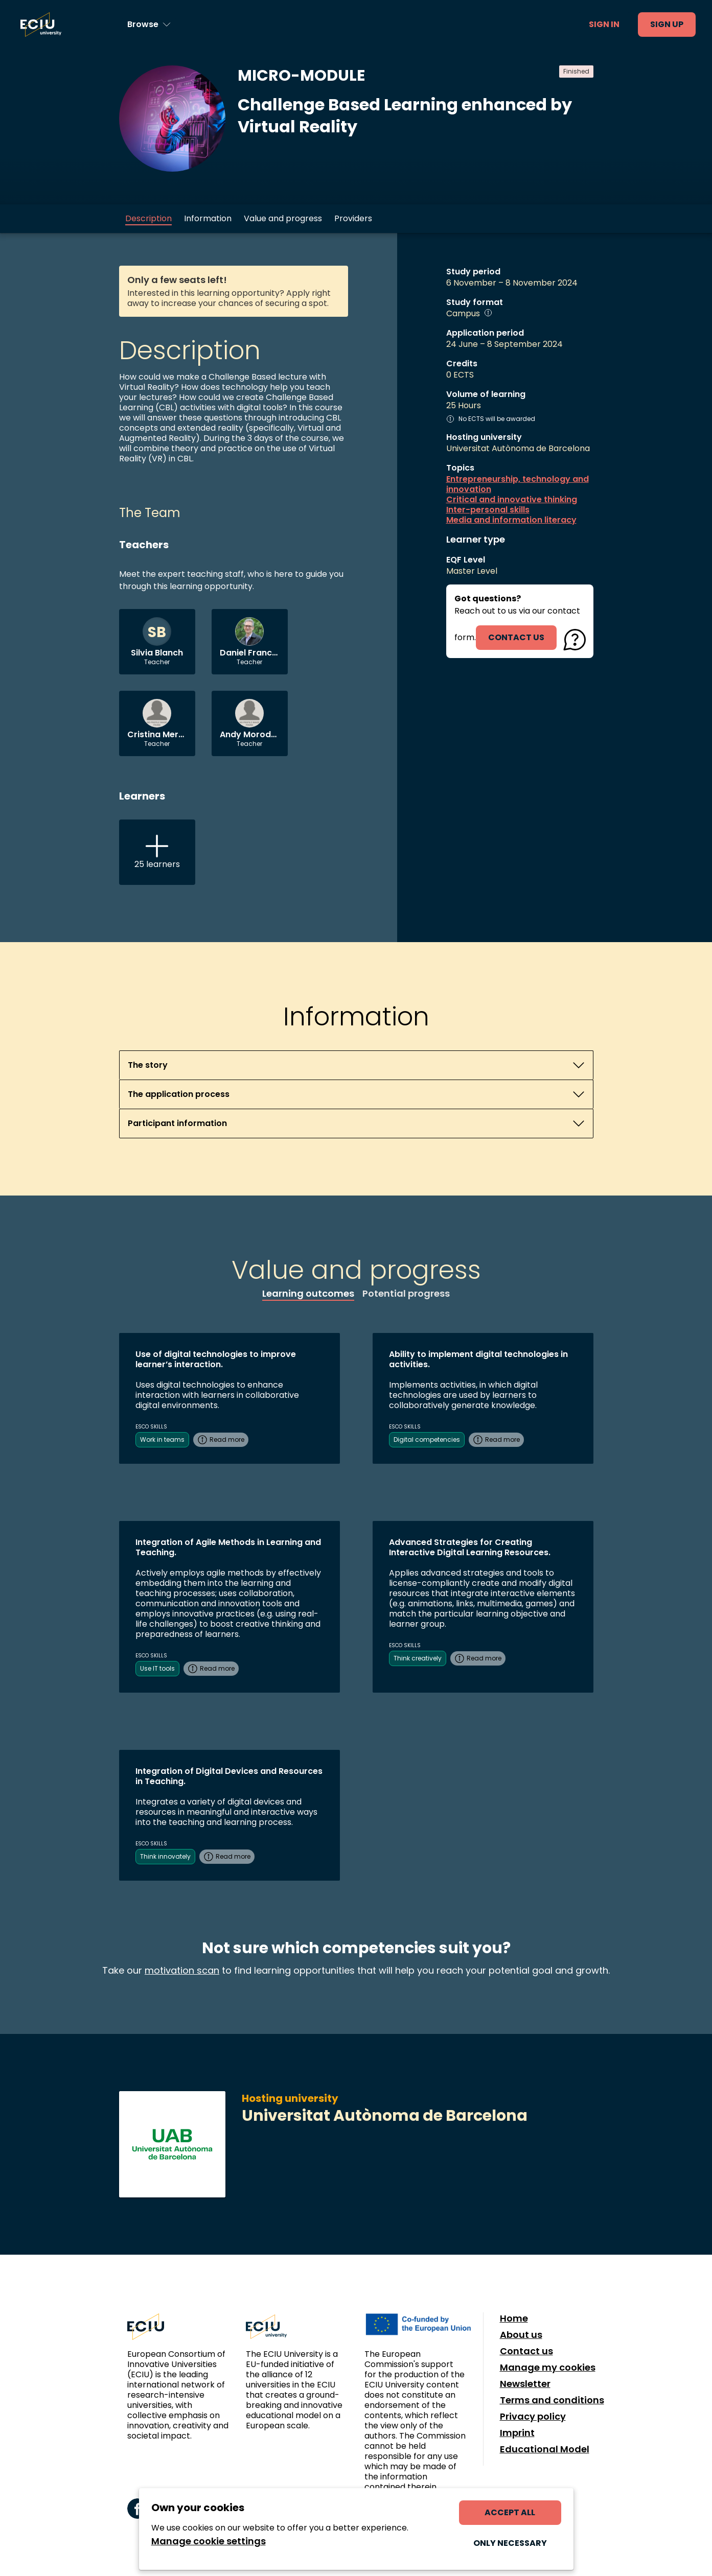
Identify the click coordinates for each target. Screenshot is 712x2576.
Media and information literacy (511, 520)
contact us (516, 637)
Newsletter (525, 2384)
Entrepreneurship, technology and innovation (517, 484)
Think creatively (418, 1658)
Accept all (510, 2512)
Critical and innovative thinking (511, 500)
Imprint (517, 2433)
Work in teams (162, 1439)
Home (514, 2318)
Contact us (526, 2351)
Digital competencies (427, 1439)
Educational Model (544, 2449)
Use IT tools (157, 1668)
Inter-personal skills (488, 510)
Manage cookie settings (208, 2541)
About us (521, 2335)
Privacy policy (533, 2416)
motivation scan (182, 1970)
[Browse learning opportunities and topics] (149, 24)
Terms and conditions (552, 2400)
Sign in (604, 24)
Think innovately (165, 1856)
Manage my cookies (547, 2367)
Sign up (666, 24)
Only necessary (510, 2543)
